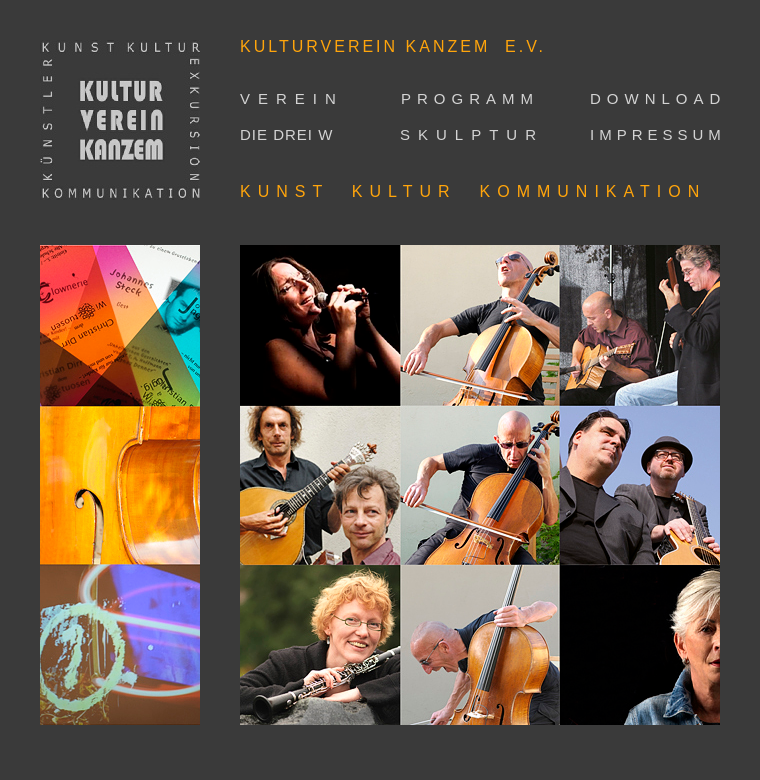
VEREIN (292, 98)
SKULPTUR (472, 134)
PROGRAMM (470, 98)
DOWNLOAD (658, 98)
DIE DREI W (286, 134)
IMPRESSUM (658, 134)
